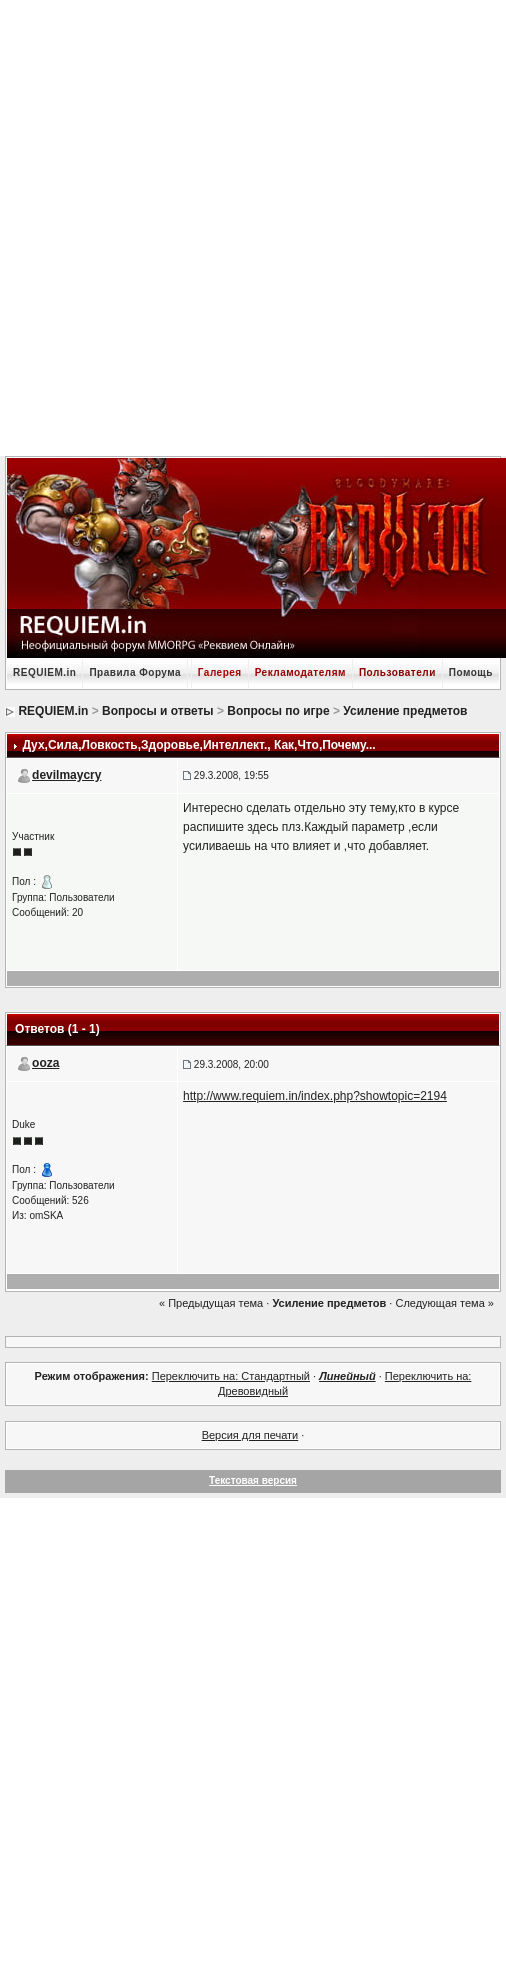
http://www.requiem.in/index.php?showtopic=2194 (315, 1096)
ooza (45, 1063)
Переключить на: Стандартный (231, 1376)
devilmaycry (66, 775)
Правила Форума (135, 672)
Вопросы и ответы (157, 711)
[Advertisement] (243, 226)
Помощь (471, 672)
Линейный (347, 1376)
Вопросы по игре (278, 711)
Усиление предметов (405, 711)
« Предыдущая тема (211, 1303)
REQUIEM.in (44, 672)
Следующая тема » (444, 1303)
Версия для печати (250, 1435)
